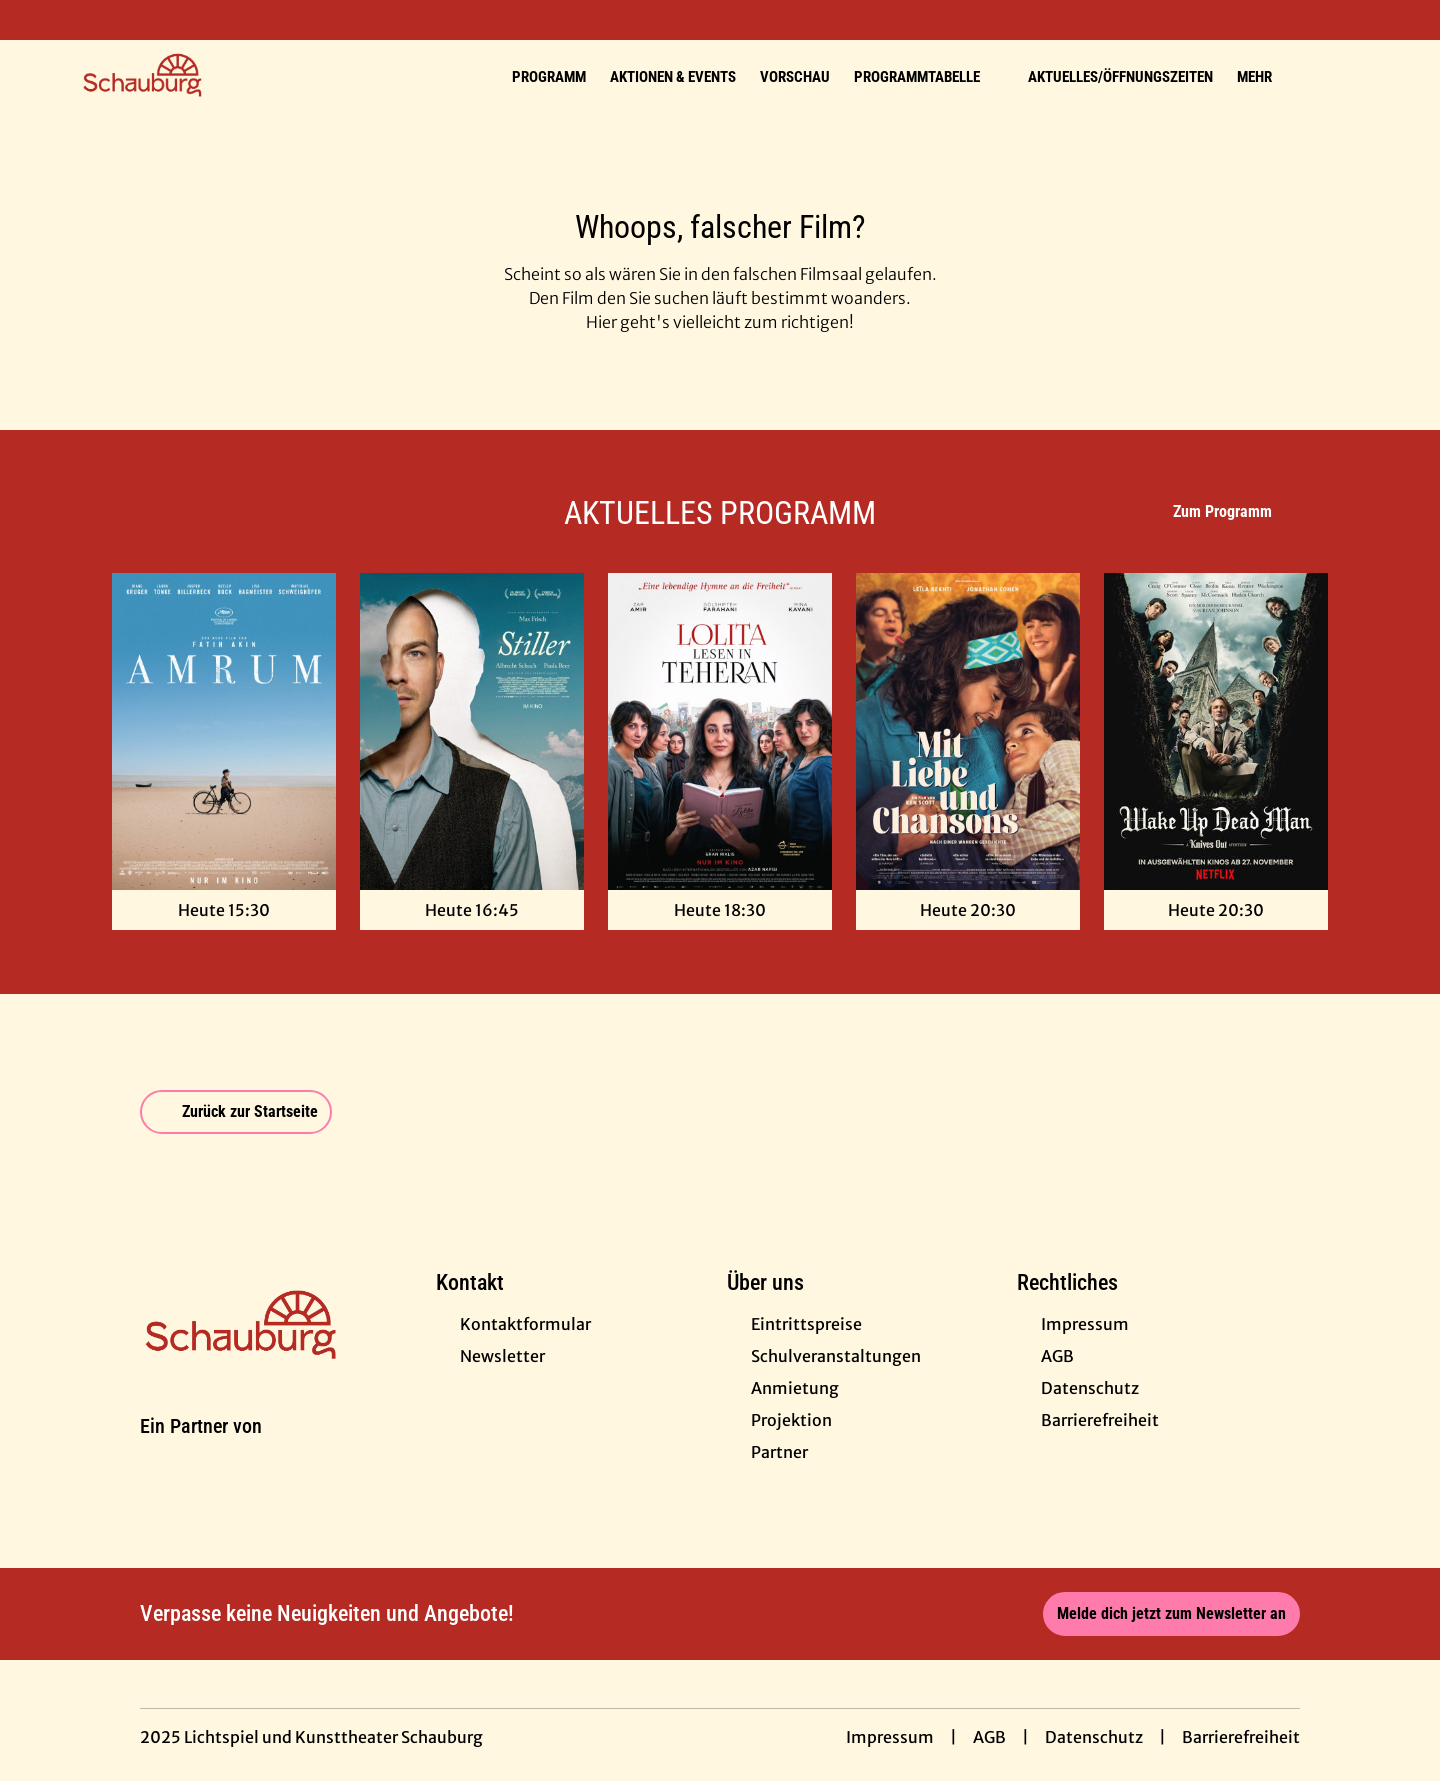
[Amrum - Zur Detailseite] (224, 731)
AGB (989, 1737)
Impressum (890, 1737)
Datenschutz (1094, 1737)
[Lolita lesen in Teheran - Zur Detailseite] (720, 731)
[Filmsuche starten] (1340, 76)
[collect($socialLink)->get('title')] (36, 20)
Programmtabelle (929, 77)
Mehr (1266, 77)
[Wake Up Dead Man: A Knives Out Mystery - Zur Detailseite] (1216, 731)
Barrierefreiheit (1241, 1737)
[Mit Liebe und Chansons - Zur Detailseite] (968, 731)
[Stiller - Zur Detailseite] (472, 731)
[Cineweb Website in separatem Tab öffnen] (201, 1450)
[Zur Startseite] (220, 76)
